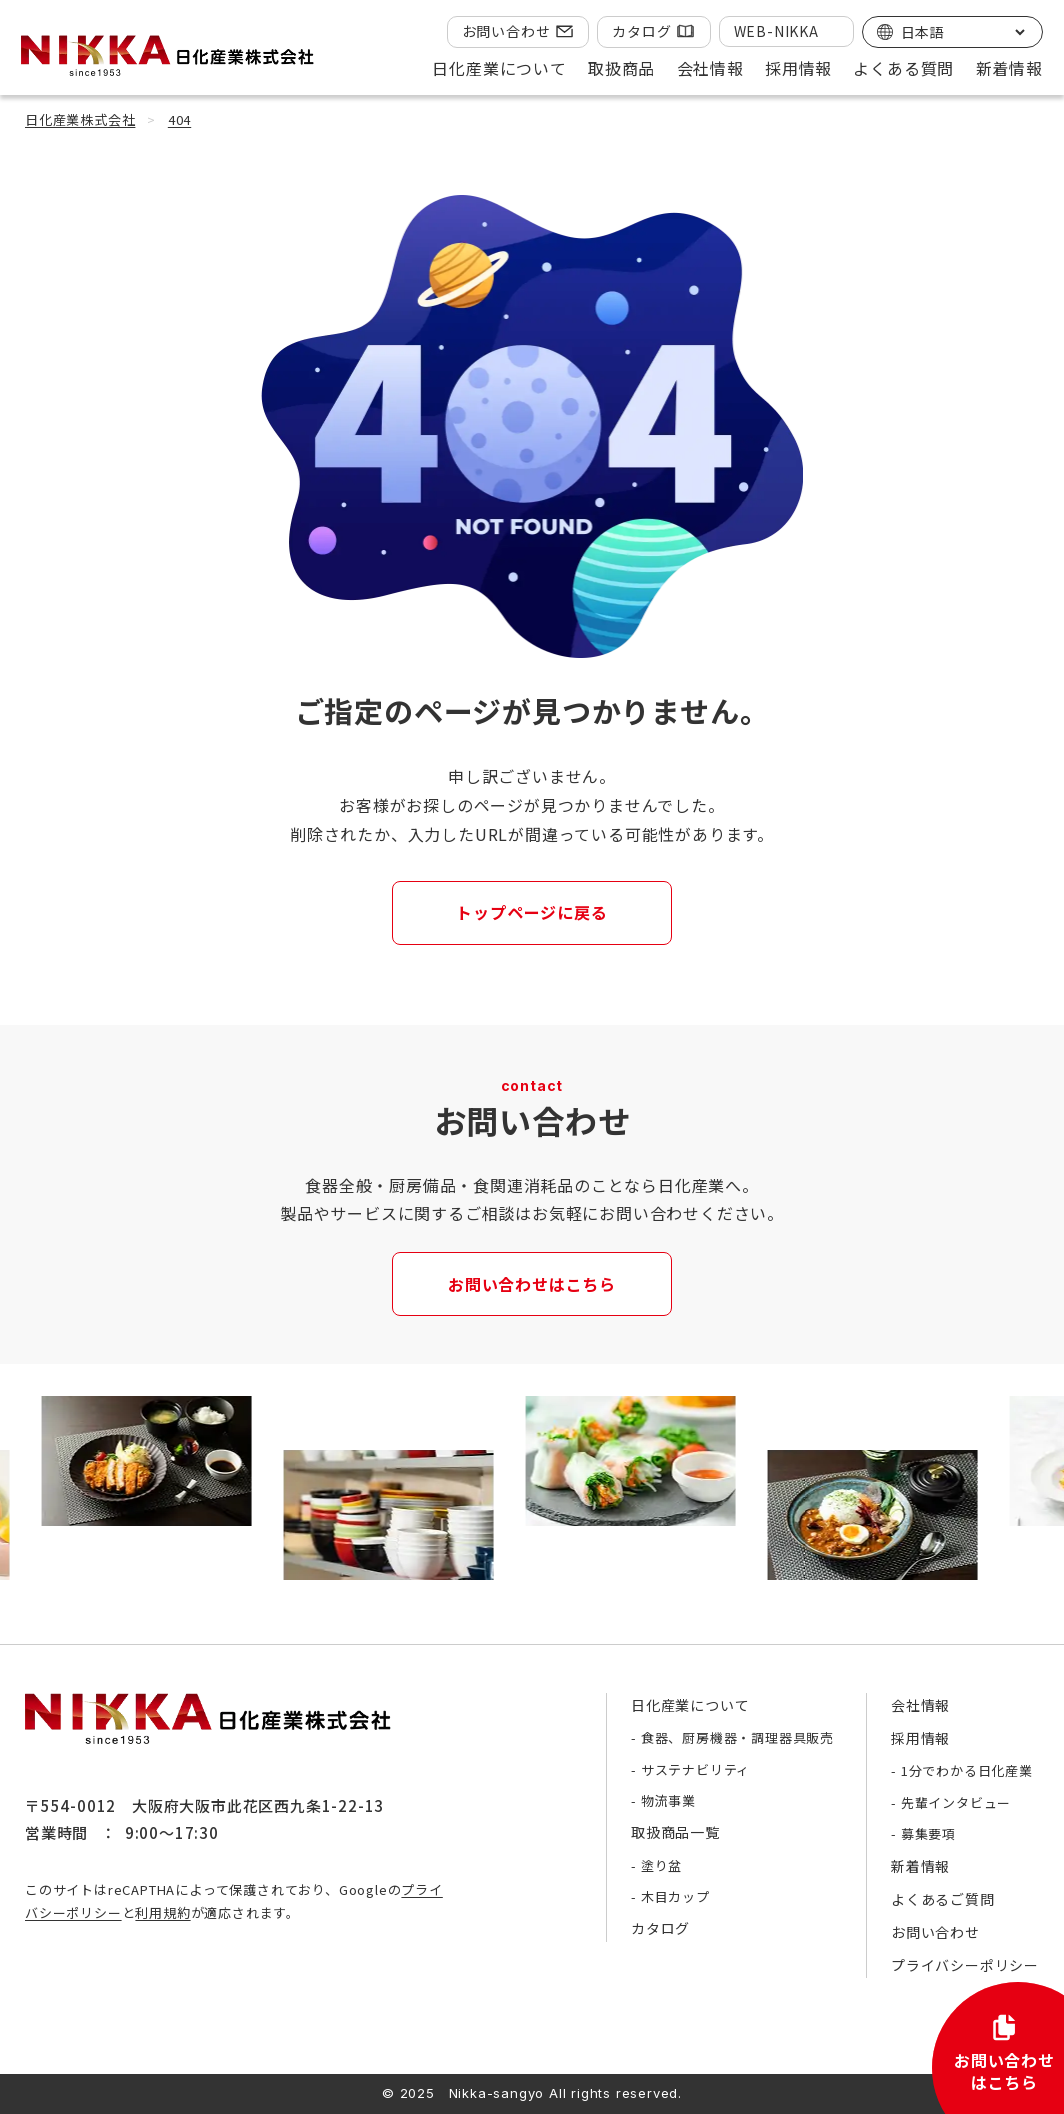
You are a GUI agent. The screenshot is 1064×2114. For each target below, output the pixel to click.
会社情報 (920, 1705)
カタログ (641, 31)
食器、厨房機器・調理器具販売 (737, 1737)
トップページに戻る (531, 912)
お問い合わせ (506, 31)
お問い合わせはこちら (532, 1284)
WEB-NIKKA (776, 31)
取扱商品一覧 (675, 1832)
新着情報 (1009, 68)
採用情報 (920, 1738)
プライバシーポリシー (965, 1965)
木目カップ (675, 1896)
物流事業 (668, 1800)
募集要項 (928, 1833)
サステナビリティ (695, 1769)
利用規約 (162, 1912)
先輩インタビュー (956, 1802)
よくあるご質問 (943, 1899)
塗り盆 (661, 1865)
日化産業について (690, 1705)
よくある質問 (903, 68)
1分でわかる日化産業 (967, 1770)
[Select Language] (962, 32)
